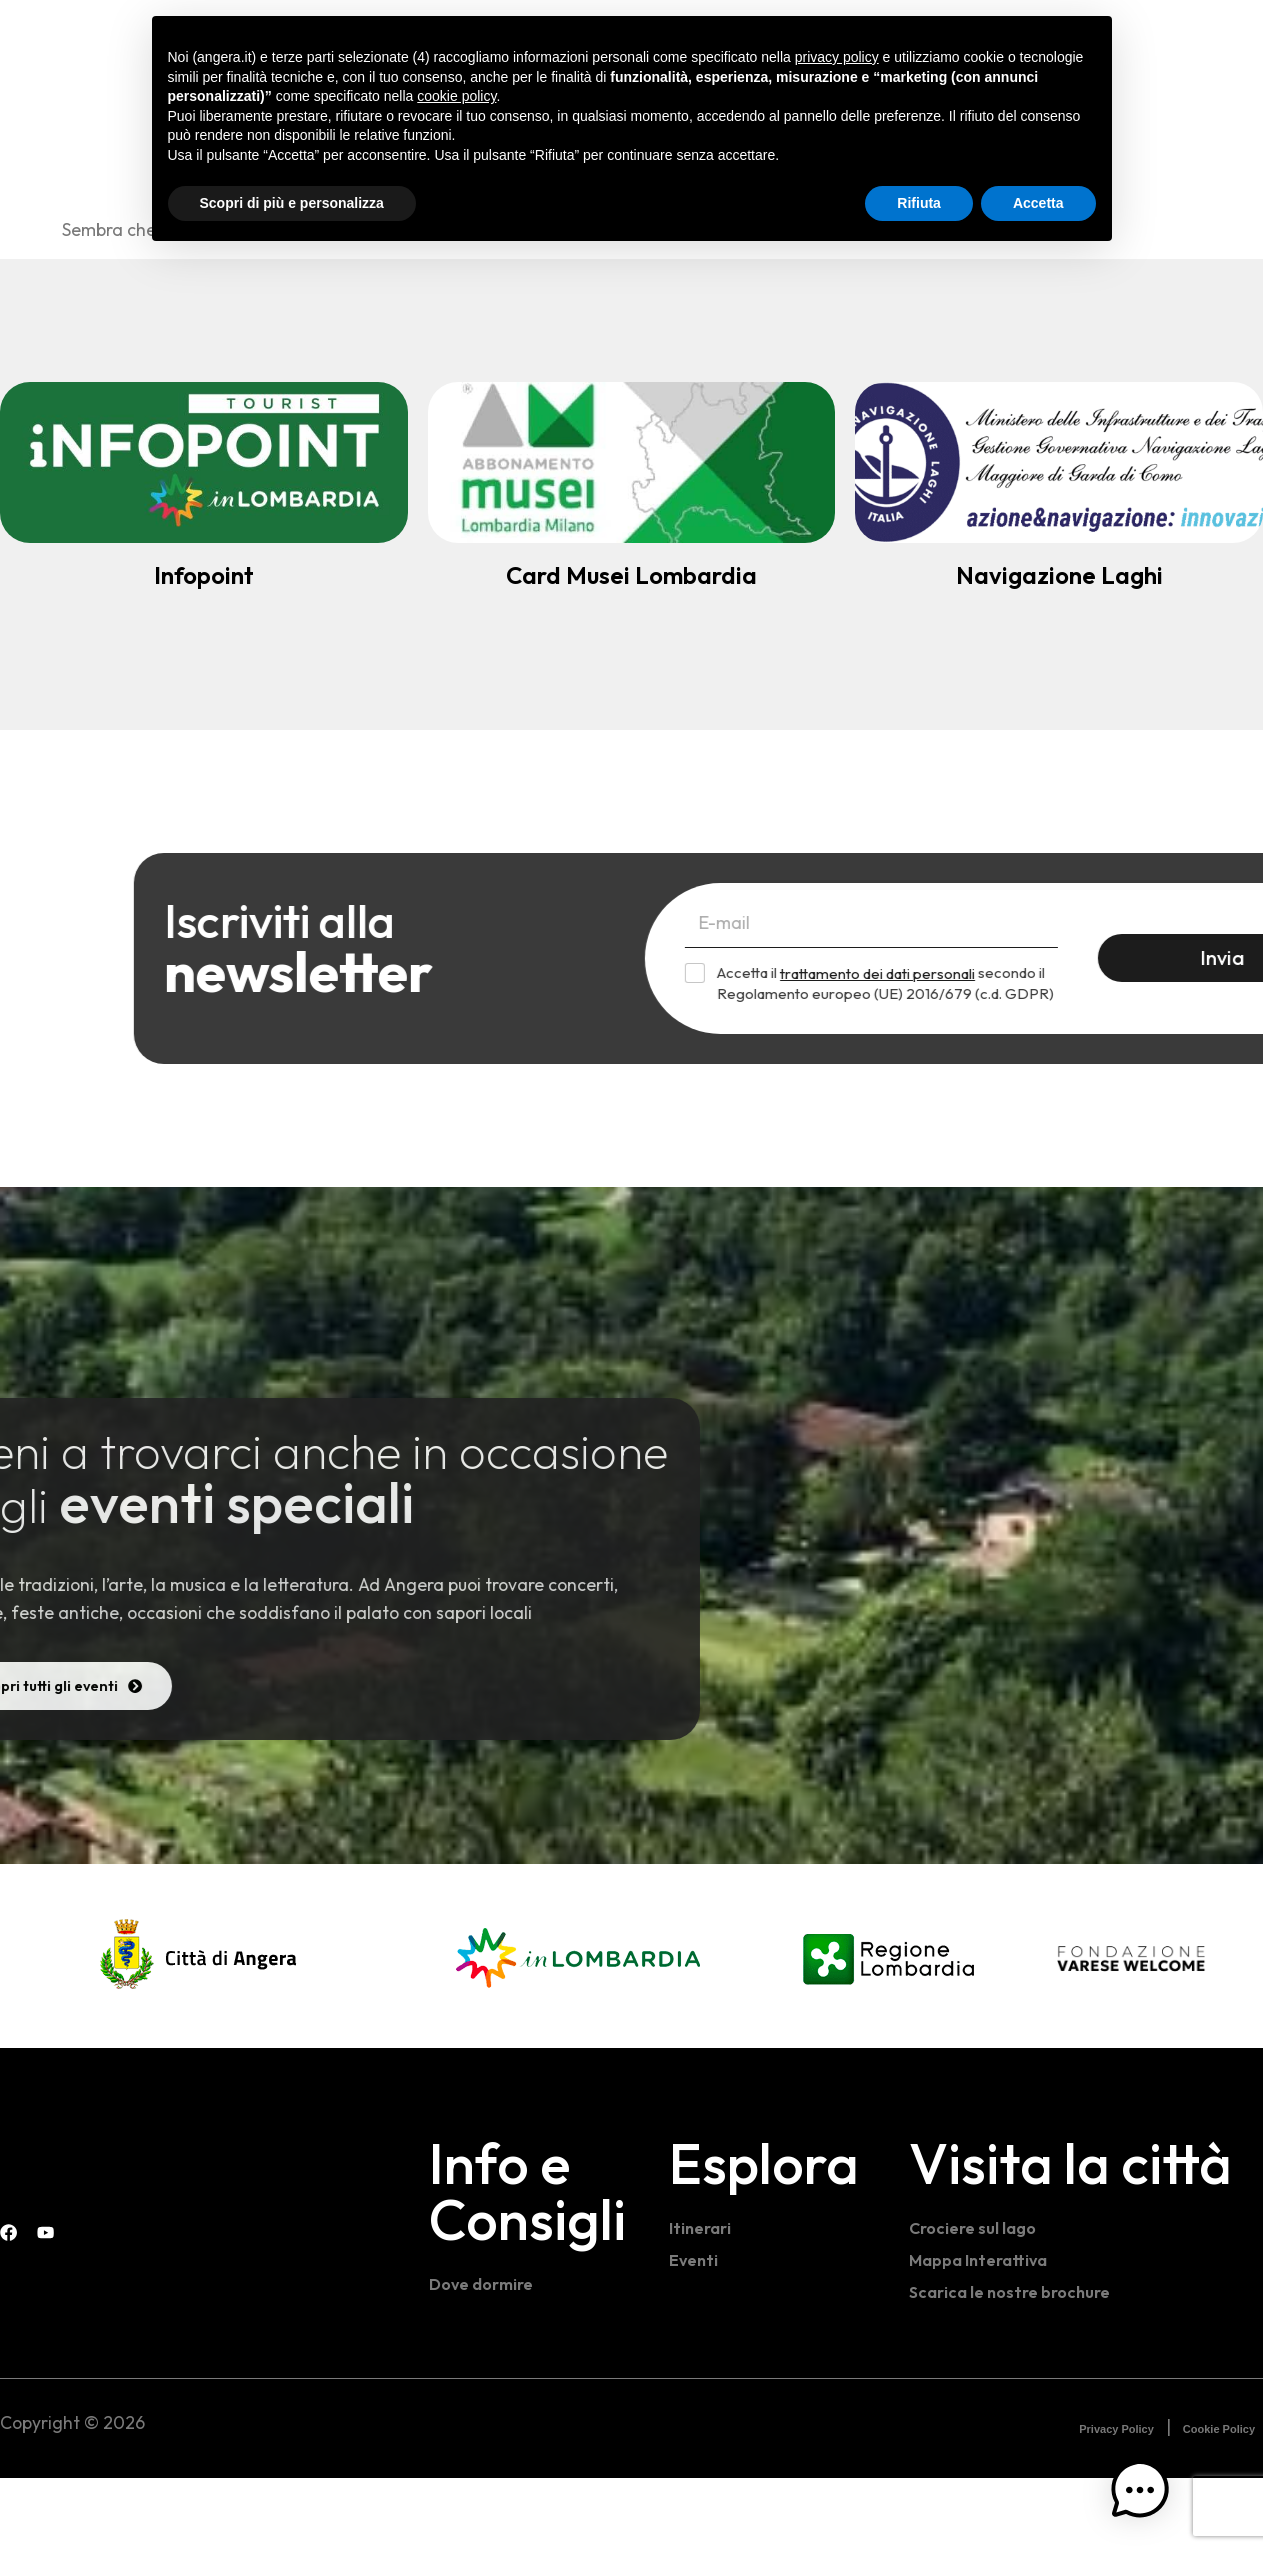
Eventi (695, 2331)
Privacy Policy (1116, 2502)
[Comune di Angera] (200, 2028)
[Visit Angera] (75, 2241)
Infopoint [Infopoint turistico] (204, 575)
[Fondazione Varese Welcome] (1131, 2030)
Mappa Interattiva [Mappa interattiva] (982, 2331)
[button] (1156, 2509)
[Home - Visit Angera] (126, 43)
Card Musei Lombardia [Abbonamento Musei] (631, 575)
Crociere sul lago (977, 2299)
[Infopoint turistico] (204, 462)
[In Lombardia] (578, 2028)
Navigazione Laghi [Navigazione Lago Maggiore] (1059, 575)
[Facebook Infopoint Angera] (1213, 40)
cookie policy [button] (456, 96)
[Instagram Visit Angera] (1253, 40)
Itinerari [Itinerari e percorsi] (702, 2299)
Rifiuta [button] (919, 203)
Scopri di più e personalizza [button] (292, 203)
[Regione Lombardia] (888, 2028)
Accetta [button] (1038, 203)
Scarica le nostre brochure (1016, 2363)
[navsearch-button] (1173, 41)
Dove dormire (486, 2355)
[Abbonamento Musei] (632, 462)
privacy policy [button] (837, 57)
